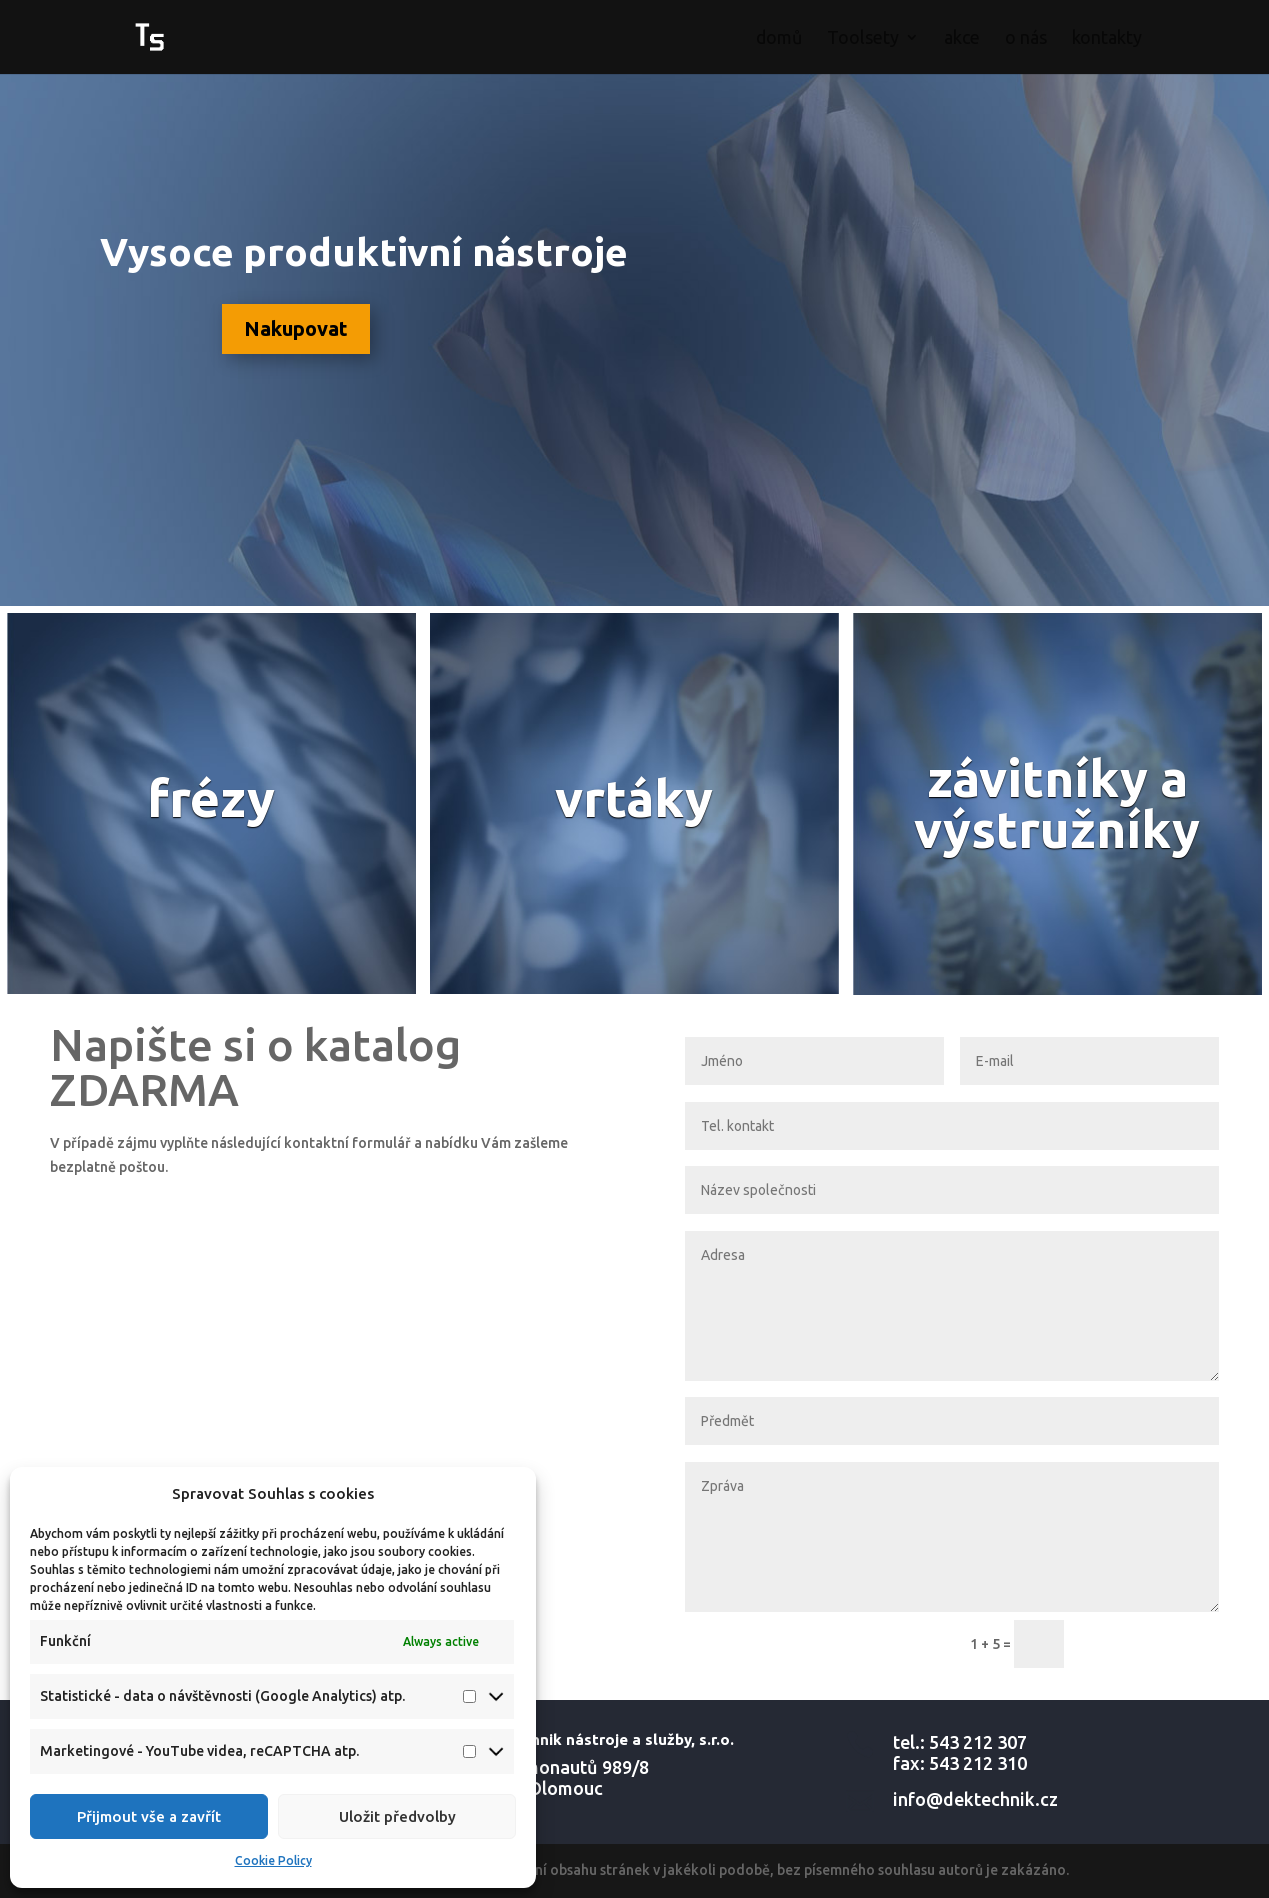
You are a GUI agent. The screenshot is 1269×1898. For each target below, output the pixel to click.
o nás (1026, 38)
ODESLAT (1150, 1644)
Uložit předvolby (397, 1816)
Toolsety (863, 38)
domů (779, 38)
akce (962, 38)
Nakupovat (296, 328)
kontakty (1107, 38)
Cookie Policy (273, 1860)
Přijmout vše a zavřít (149, 1816)
